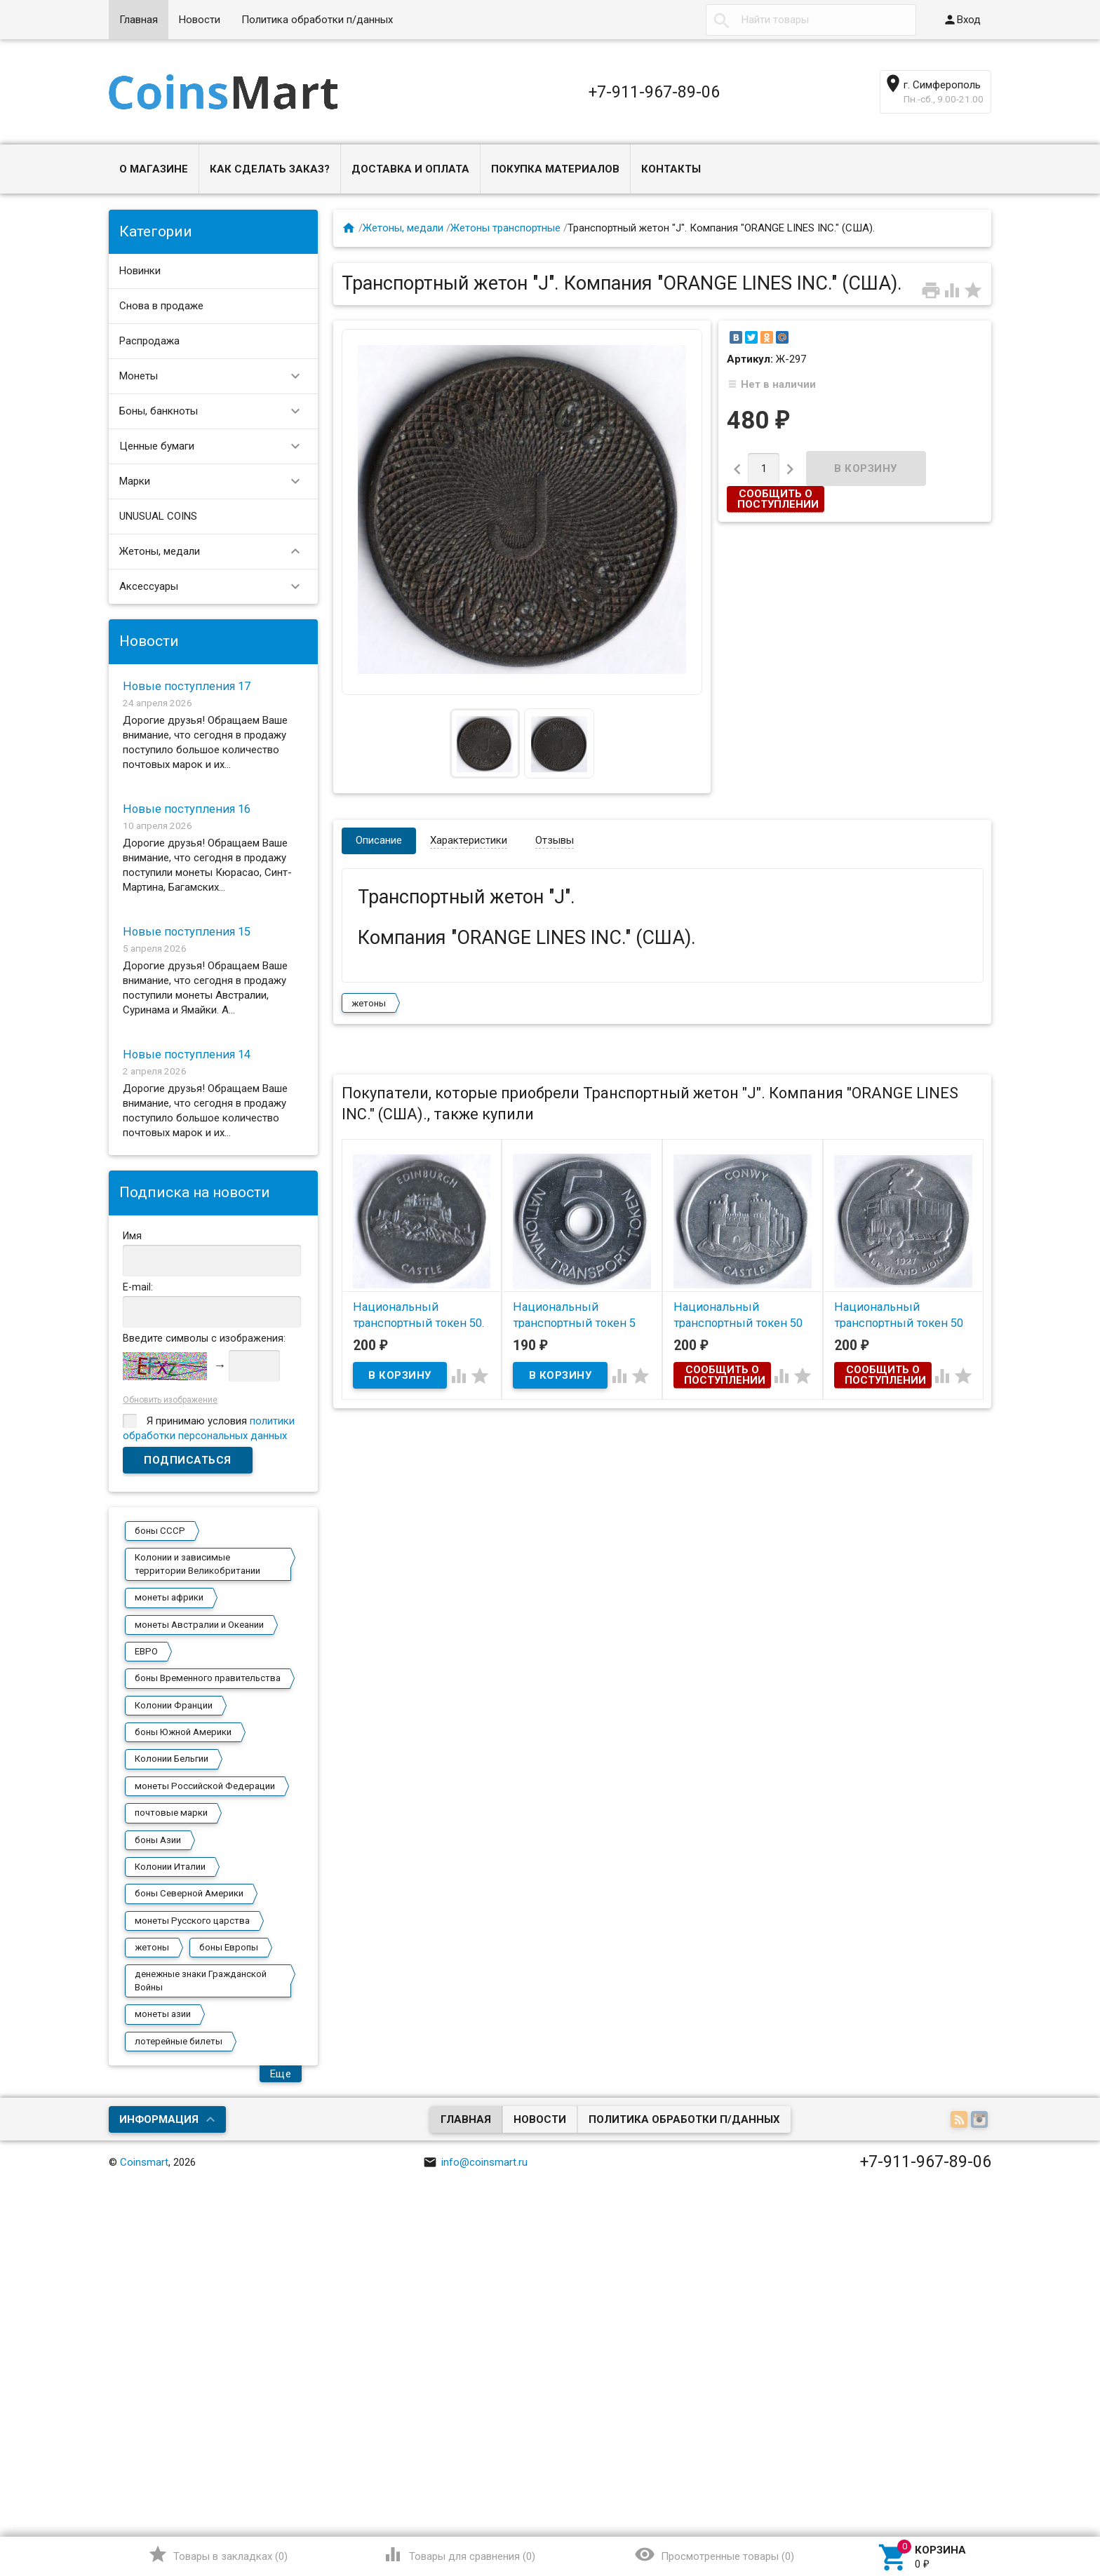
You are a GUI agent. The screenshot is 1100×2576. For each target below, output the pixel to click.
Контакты (671, 169)
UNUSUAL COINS (158, 516)
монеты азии (163, 2014)
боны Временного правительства (208, 1678)
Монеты (215, 376)
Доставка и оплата (410, 169)
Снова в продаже (161, 305)
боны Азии (158, 1840)
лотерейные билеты (178, 2041)
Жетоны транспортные (505, 228)
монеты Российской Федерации (205, 1786)
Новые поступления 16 (186, 809)
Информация (159, 2119)
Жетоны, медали (215, 551)
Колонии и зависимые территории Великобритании (197, 1563)
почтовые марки (171, 1812)
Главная (138, 19)
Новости (199, 19)
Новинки (140, 270)
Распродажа (149, 341)
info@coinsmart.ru (475, 2162)
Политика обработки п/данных (317, 19)
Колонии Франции (174, 1705)
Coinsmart (144, 2162)
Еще (281, 2074)
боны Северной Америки (189, 1893)
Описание (379, 840)
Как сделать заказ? (270, 169)
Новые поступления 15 (186, 931)
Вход (962, 20)
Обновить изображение (170, 1400)
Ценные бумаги (215, 446)
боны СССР (160, 1530)
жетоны (152, 1947)
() (217, 2554)
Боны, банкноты (215, 411)
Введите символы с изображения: (204, 1338)
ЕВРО (146, 1651)
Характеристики (468, 840)
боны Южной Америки (183, 1732)
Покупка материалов (555, 169)
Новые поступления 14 (186, 1054)
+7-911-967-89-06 (654, 92)
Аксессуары (215, 586)
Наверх (1041, 2508)
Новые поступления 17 (186, 686)
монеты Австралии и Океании (199, 1624)
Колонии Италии (170, 1866)
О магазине (153, 169)
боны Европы (228, 1947)
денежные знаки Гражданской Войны (201, 1980)
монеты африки (169, 1597)
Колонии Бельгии (171, 1758)
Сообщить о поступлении (778, 499)
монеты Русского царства (192, 1920)
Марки (215, 481)
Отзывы (554, 840)
